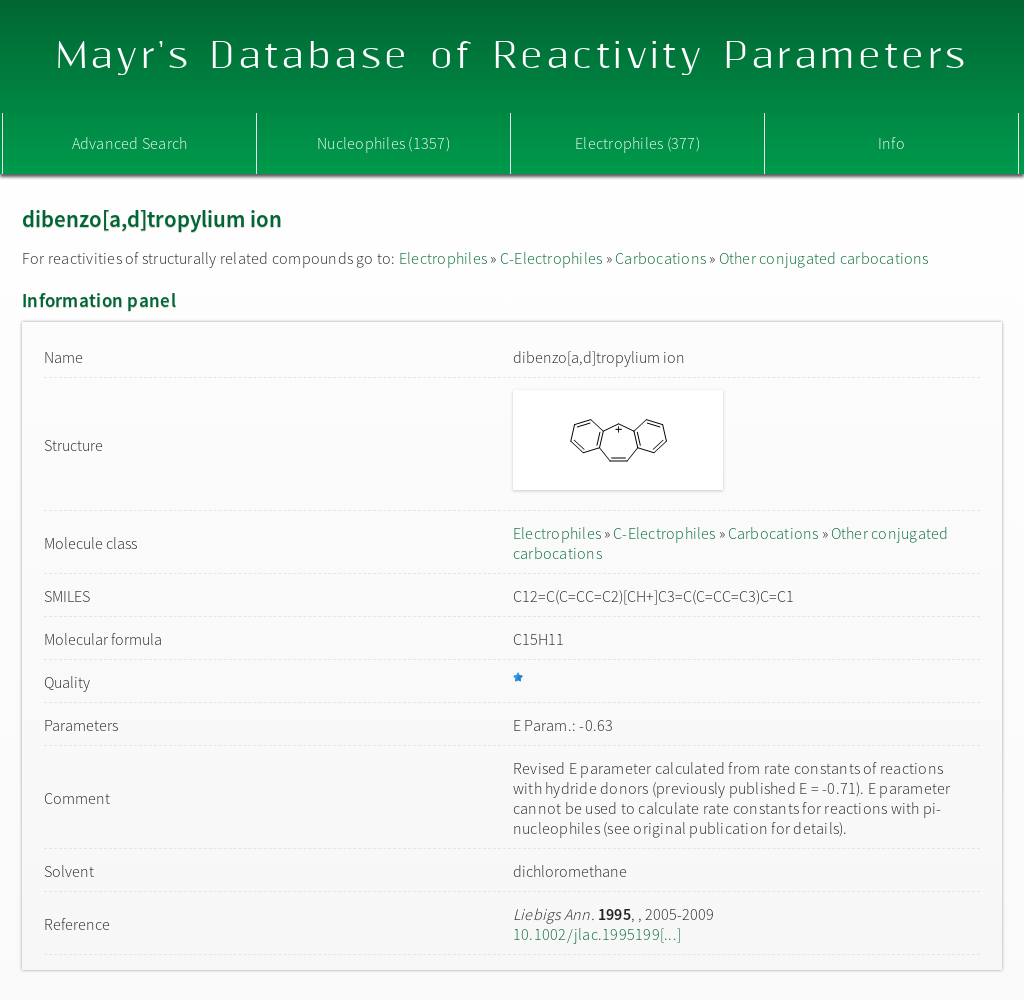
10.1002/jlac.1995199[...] (597, 934)
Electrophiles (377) (637, 143)
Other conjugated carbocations (824, 258)
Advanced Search (130, 143)
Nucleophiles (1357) (383, 143)
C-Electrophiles (551, 258)
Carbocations (660, 258)
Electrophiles (443, 258)
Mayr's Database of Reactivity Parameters (512, 56)
